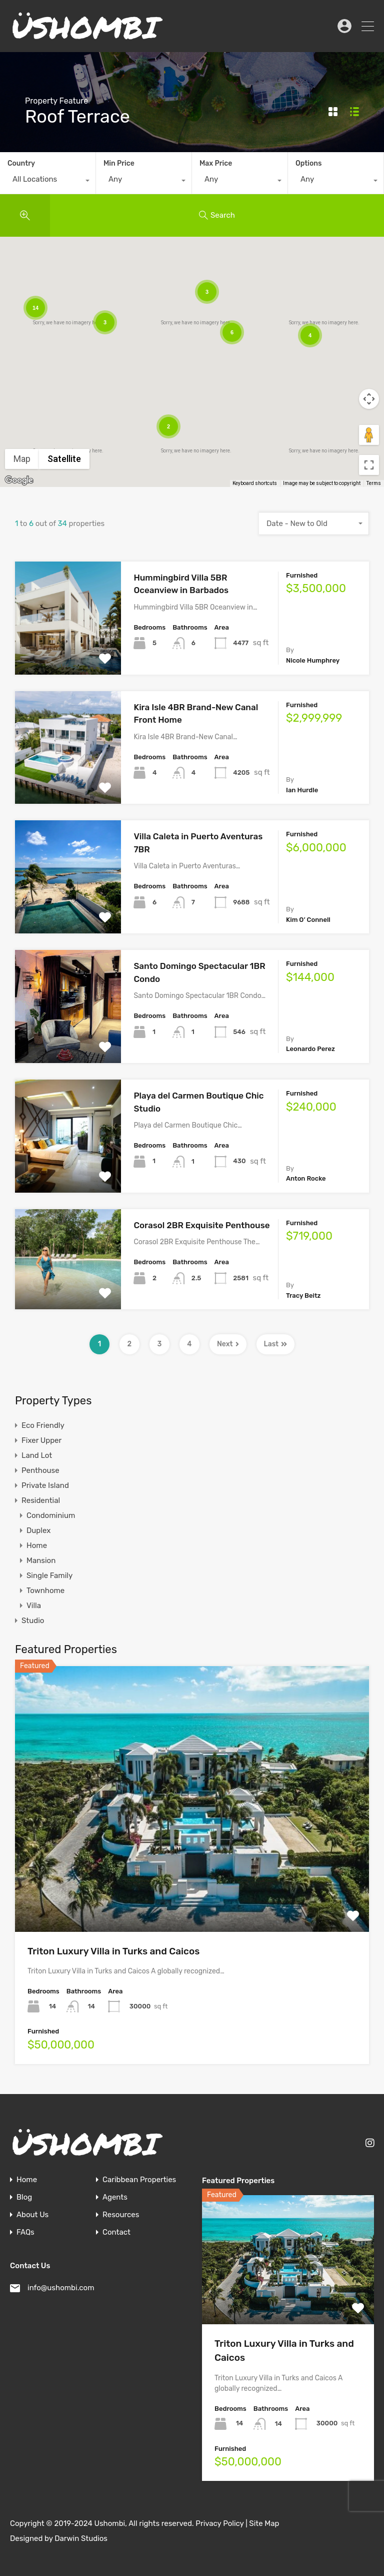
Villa (33, 1605)
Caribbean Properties (139, 2180)
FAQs (25, 2232)
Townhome (45, 1590)
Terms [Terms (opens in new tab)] (373, 483)
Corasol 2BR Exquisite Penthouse (202, 1225)
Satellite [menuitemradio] (64, 458)
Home (36, 1545)
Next (228, 1344)
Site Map (264, 2523)
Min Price (119, 163)
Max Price (216, 163)
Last (276, 1344)
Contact (116, 2232)
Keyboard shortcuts (254, 483)
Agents (115, 2197)
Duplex (38, 1530)
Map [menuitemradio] (22, 458)
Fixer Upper (42, 1440)
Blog (24, 2197)
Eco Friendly (43, 1425)
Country (21, 163)
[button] (349, 380)
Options (309, 163)
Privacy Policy (220, 2523)
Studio (33, 1620)
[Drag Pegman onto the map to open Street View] (369, 435)
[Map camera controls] (369, 399)
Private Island (45, 1485)
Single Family (49, 1575)
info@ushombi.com (61, 2287)
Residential (41, 1500)
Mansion (41, 1560)
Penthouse (41, 1470)
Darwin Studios (81, 2538)
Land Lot (37, 1455)
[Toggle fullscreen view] (369, 465)
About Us (32, 2215)
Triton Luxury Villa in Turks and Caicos (114, 1951)
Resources (120, 2215)
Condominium (50, 1515)
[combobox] (48, 182)
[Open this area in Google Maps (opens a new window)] (19, 480)
